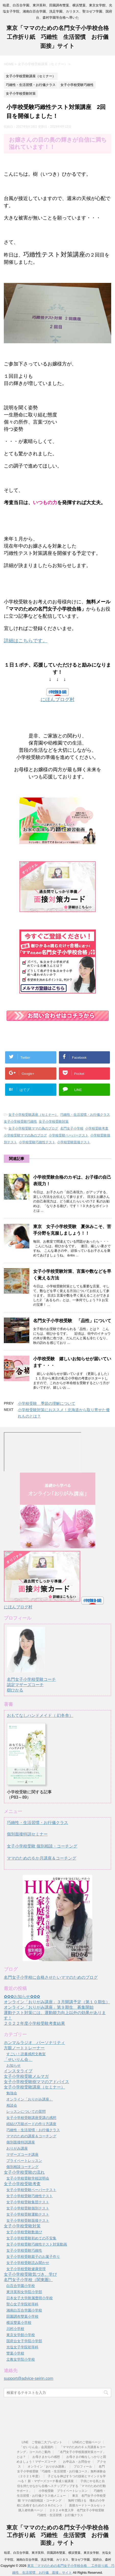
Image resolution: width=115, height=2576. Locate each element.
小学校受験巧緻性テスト (37, 1142)
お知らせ (13, 2065)
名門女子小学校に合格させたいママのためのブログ (51, 1977)
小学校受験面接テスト (73, 1142)
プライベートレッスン (24, 2161)
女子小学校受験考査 (22, 2184)
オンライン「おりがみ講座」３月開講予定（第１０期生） (57, 2002)
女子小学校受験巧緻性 (20, 1121)
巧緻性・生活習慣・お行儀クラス (85, 1114)
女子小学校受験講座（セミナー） (33, 1114)
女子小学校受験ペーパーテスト (31, 2190)
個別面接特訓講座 (20, 2142)
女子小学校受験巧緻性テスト (29, 2196)
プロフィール (83, 2466)
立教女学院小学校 (20, 2359)
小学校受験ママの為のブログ (25, 1135)
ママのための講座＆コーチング (31, 2136)
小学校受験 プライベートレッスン (63, 2490)
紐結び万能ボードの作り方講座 (31, 2124)
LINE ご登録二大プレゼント (44, 2441)
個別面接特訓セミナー (27, 1834)
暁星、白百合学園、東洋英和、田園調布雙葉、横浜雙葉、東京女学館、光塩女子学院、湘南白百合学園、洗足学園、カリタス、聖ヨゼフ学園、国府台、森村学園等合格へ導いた (57, 2559)
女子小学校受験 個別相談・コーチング (42, 1846)
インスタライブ (18, 2071)
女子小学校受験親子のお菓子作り (33, 2256)
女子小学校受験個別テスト (27, 2208)
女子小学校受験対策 (54, 1121)
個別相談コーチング (22, 2167)
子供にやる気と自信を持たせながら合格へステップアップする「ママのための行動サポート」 (61, 2485)
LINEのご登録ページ (86, 2441)
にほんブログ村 (57, 699)
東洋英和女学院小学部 (24, 2292)
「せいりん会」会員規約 (36, 2446)
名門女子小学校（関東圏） (28, 2280)
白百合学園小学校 (20, 2286)
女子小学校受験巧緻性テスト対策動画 (36, 2244)
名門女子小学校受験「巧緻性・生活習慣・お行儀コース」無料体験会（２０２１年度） (61, 2470)
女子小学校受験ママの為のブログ (33, 1128)
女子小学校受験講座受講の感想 (31, 2118)
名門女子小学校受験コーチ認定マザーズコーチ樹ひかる (31, 1680)
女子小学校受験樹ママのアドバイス (36, 2082)
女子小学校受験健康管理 (26, 2269)
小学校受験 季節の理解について (46, 1403)
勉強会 (11, 2093)
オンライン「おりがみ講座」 (29, 2099)
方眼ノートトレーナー (24, 2048)
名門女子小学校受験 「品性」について (72, 1320)
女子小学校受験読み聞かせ (27, 2263)
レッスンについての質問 (26, 2111)
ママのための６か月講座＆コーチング (41, 1858)
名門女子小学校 (71, 1128)
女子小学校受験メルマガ (26, 2076)
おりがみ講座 (17, 2148)
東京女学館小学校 (20, 2335)
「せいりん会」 (18, 2059)
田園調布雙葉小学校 (22, 2316)
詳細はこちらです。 (25, 640)
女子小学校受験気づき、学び (30, 2274)
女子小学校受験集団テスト (27, 2202)
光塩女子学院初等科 (22, 2347)
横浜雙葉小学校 (18, 2322)
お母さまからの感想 (46, 2456)
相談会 (11, 2105)
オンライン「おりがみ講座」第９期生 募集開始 (49, 2007)
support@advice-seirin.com (28, 2378)
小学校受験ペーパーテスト (68, 1135)
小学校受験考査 (96, 1128)
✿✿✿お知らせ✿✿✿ (22, 1996)
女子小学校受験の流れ (24, 2172)
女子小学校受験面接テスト (27, 2220)
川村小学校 (15, 2329)
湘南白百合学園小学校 (24, 2310)
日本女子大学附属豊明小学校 (29, 2298)
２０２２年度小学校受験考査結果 (34, 2023)
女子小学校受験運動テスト (27, 2214)
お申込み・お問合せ (77, 2461)
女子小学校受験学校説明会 (27, 2178)
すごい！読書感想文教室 (26, 2054)
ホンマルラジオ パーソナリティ (34, 2042)
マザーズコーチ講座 (22, 2154)
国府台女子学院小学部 (24, 2341)
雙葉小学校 (15, 2353)
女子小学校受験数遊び (24, 2232)
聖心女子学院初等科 (22, 2304)
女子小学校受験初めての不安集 (31, 2238)
